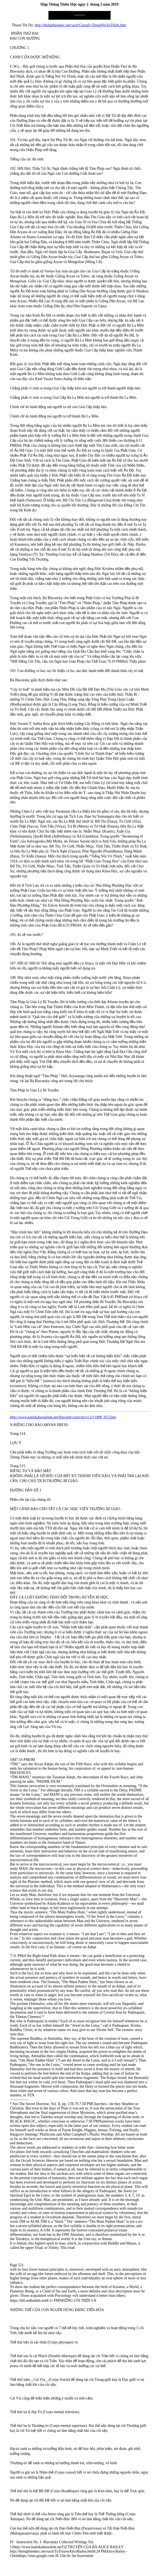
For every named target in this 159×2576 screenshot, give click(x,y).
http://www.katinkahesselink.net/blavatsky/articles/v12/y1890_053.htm (63, 1417)
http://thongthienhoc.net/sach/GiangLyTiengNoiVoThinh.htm (80, 25)
